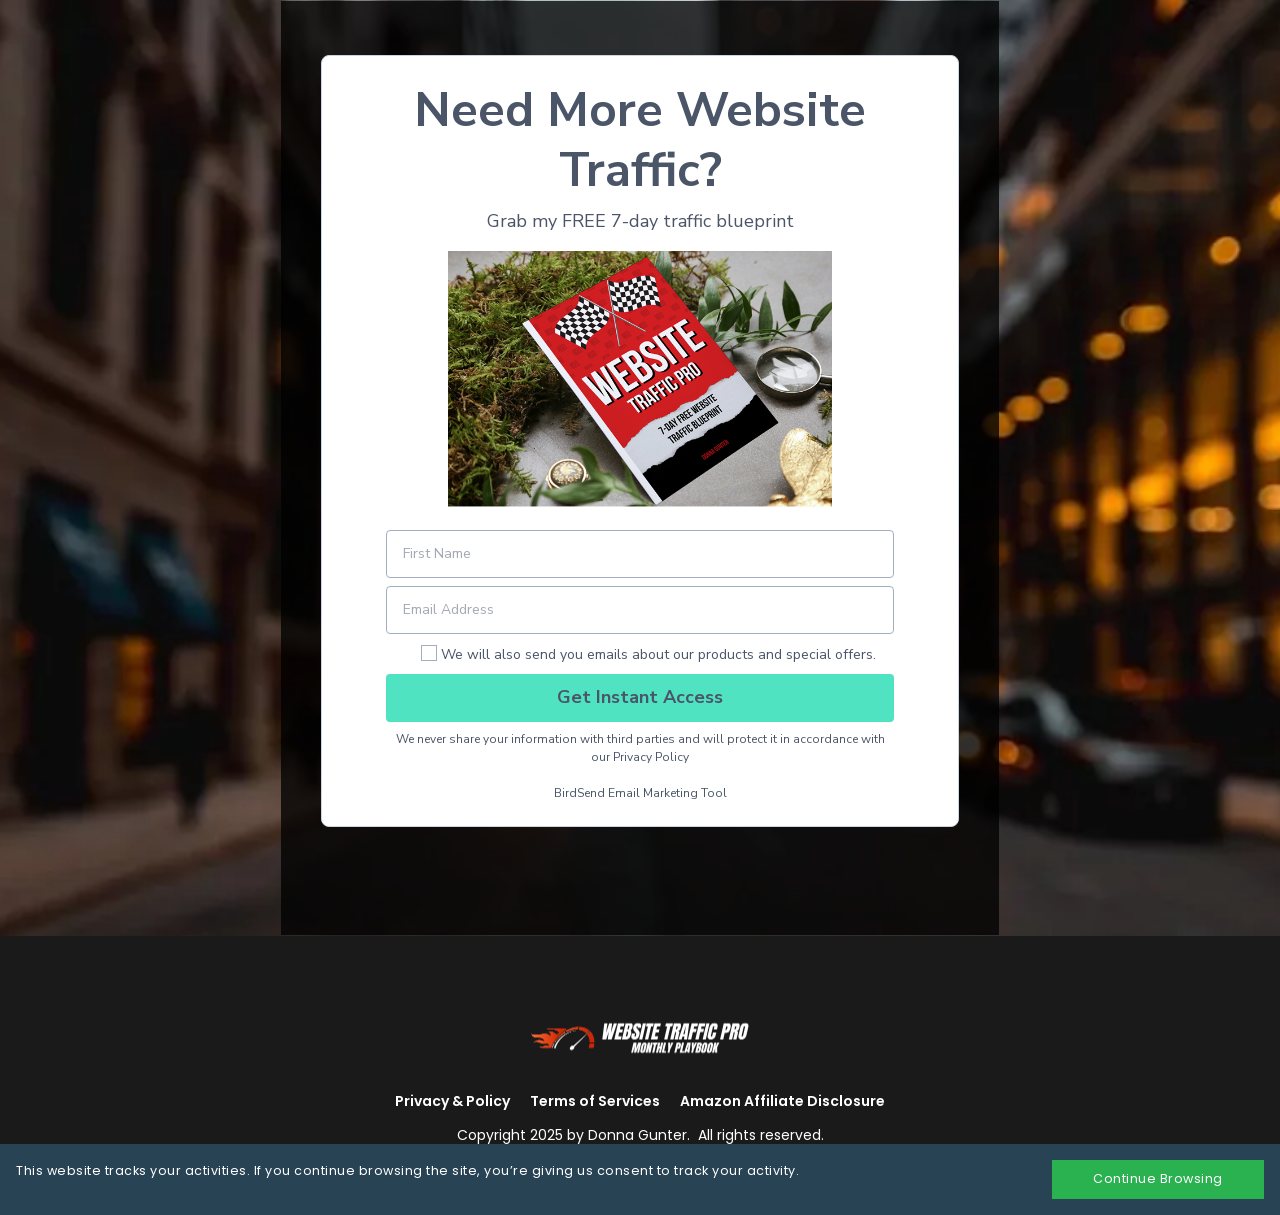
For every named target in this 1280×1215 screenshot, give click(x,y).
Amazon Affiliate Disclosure (782, 1101)
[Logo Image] (640, 1036)
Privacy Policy (651, 757)
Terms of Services (595, 1101)
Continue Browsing (1158, 1178)
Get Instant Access (640, 697)
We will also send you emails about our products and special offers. (658, 654)
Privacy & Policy (452, 1101)
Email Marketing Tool (667, 793)
